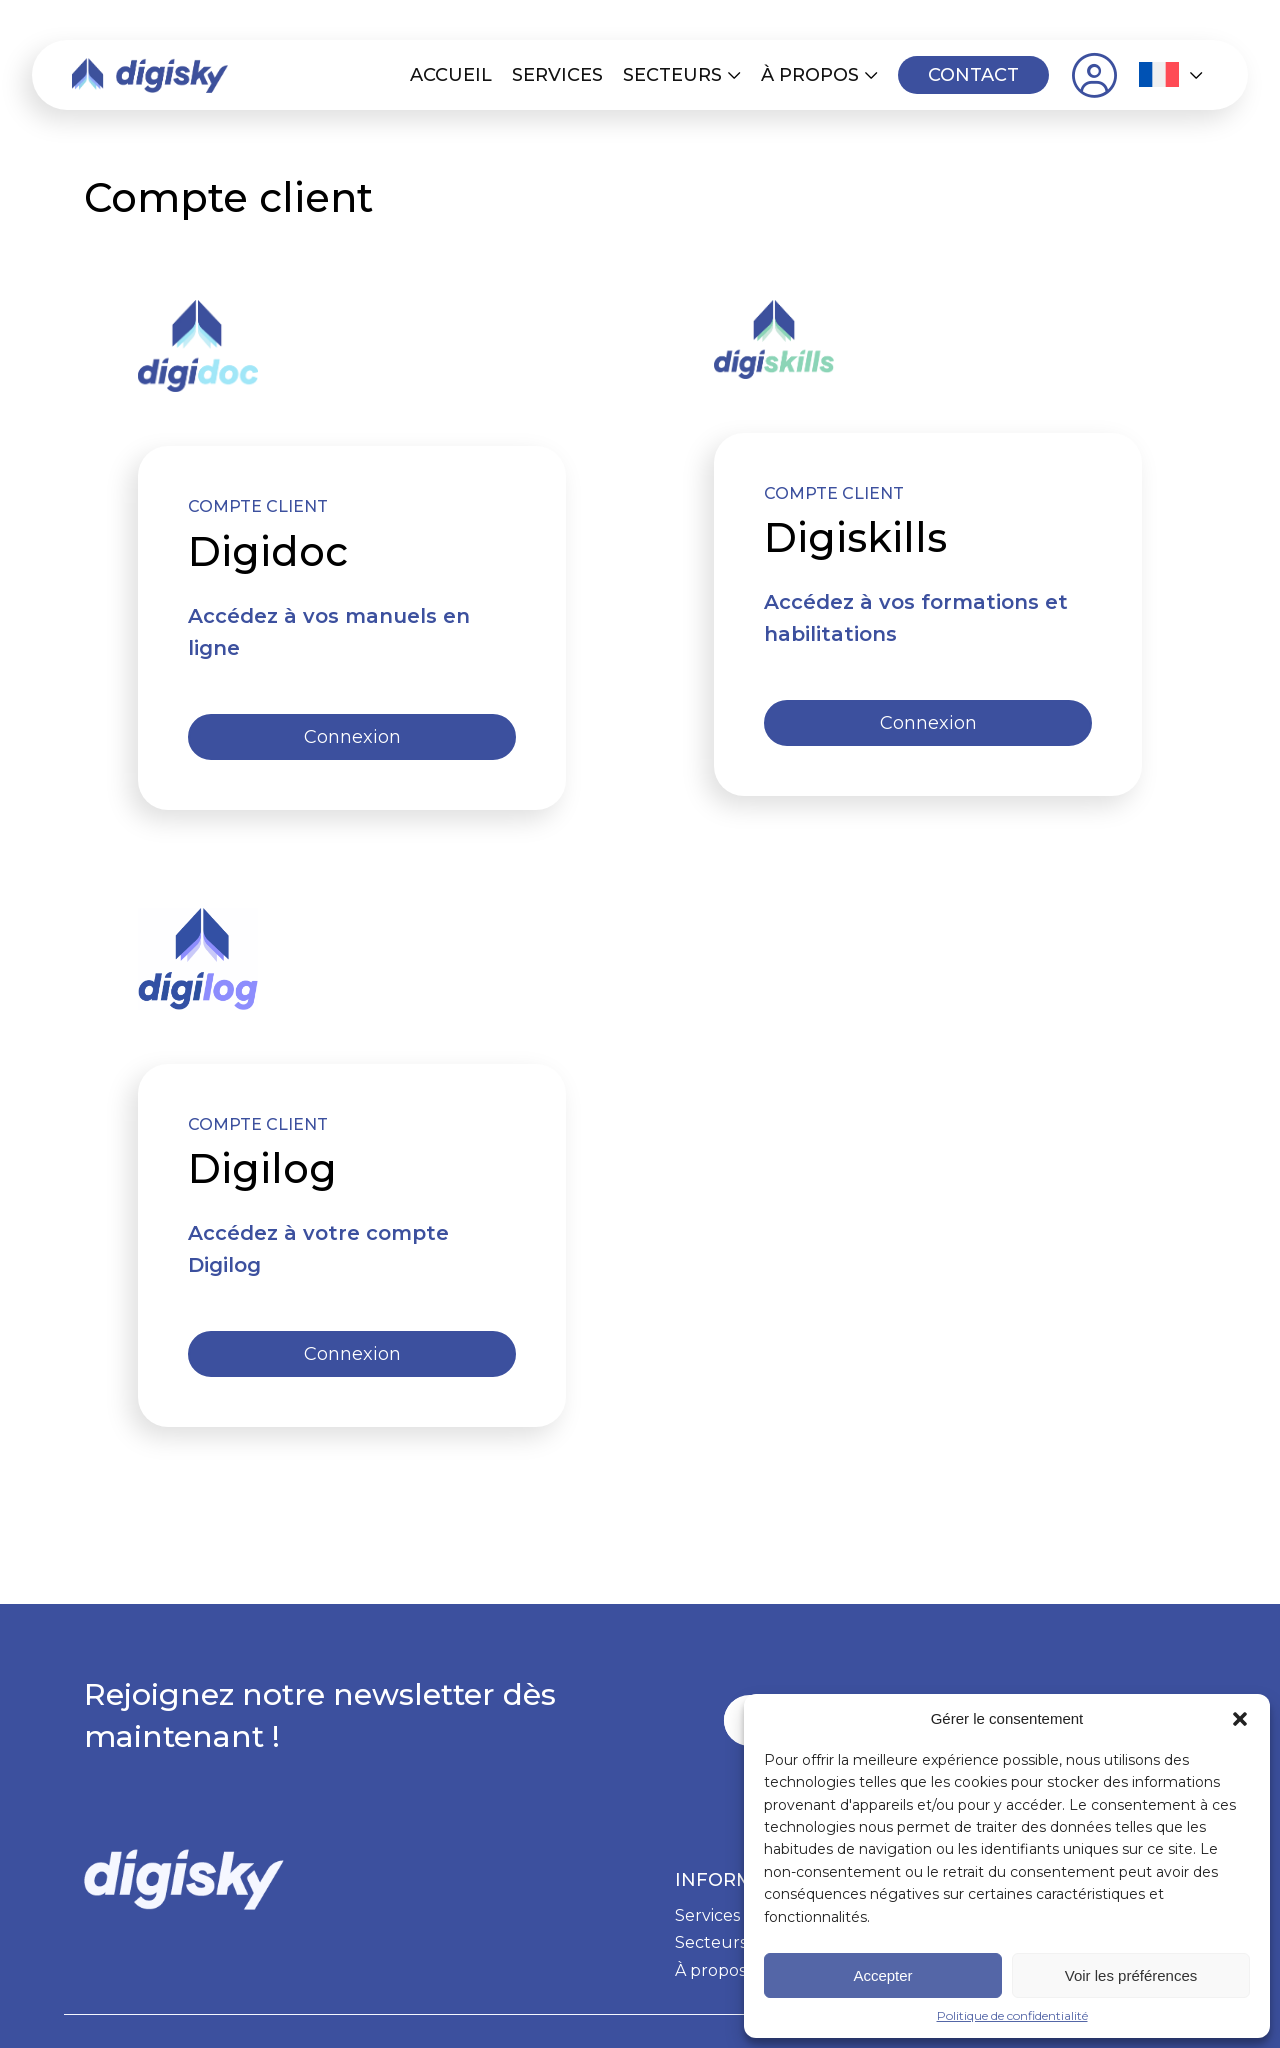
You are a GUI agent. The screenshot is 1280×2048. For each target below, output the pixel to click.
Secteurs (672, 75)
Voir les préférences (1131, 1975)
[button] (1240, 1719)
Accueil (451, 75)
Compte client (1094, 75)
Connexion (352, 737)
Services (557, 75)
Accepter (882, 1975)
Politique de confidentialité (1012, 2015)
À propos (810, 75)
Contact (973, 75)
